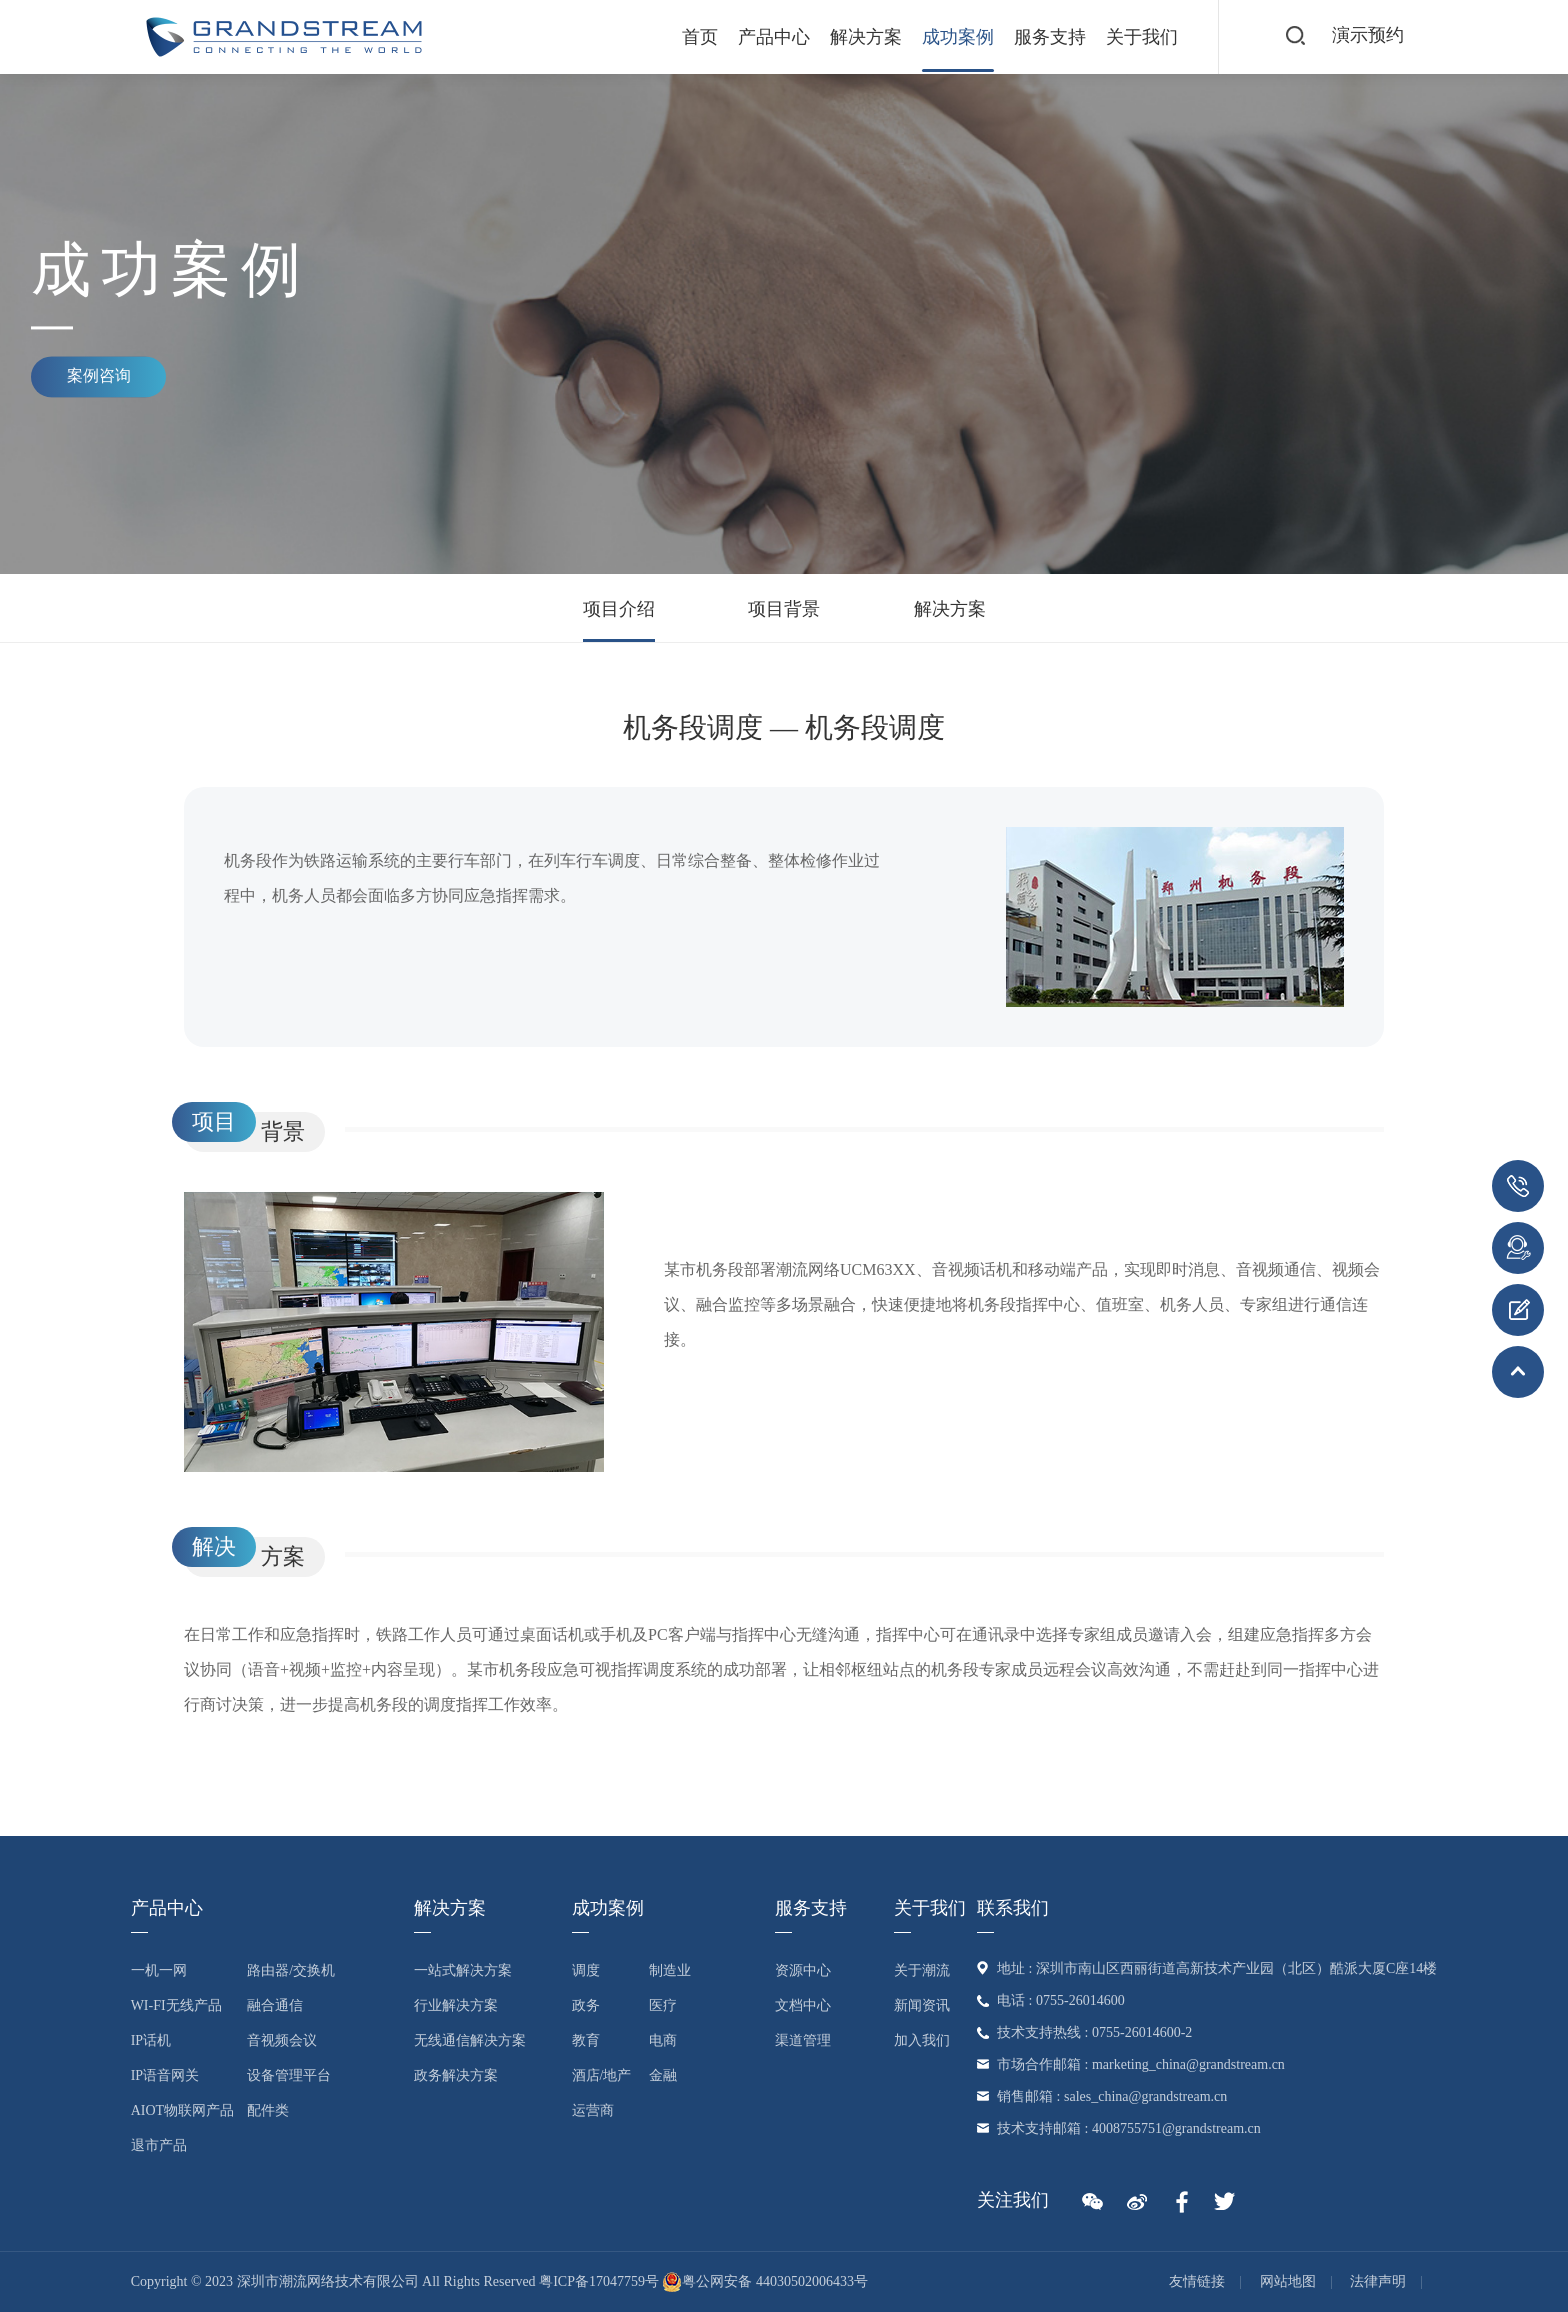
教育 (586, 2040)
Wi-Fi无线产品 (176, 2005)
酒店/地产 (602, 2075)
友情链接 (1197, 2281)
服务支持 (1048, 37)
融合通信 (275, 2005)
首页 (698, 37)
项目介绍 (619, 609)
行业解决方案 (456, 2005)
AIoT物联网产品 (182, 2110)
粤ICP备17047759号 (599, 2281)
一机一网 (159, 1970)
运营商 (593, 2110)
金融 (663, 2075)
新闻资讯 (922, 2005)
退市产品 (159, 2145)
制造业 (670, 1970)
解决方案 (864, 37)
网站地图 (1288, 2281)
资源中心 (803, 1970)
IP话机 (151, 2040)
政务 (586, 2005)
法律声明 (1378, 2281)
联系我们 (1013, 1908)
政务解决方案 (456, 2075)
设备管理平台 (289, 2075)
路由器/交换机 (291, 1970)
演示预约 (1368, 36)
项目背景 (784, 609)
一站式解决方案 (463, 1970)
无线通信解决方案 (470, 2040)
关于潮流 (922, 1970)
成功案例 (956, 37)
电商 (663, 2040)
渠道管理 (803, 2040)
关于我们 (1140, 37)
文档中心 (803, 2005)
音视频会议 (282, 2040)
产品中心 (772, 37)
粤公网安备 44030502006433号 (765, 2281)
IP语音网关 (165, 2075)
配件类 (268, 2110)
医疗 (663, 2005)
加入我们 (922, 2040)
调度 (586, 1970)
